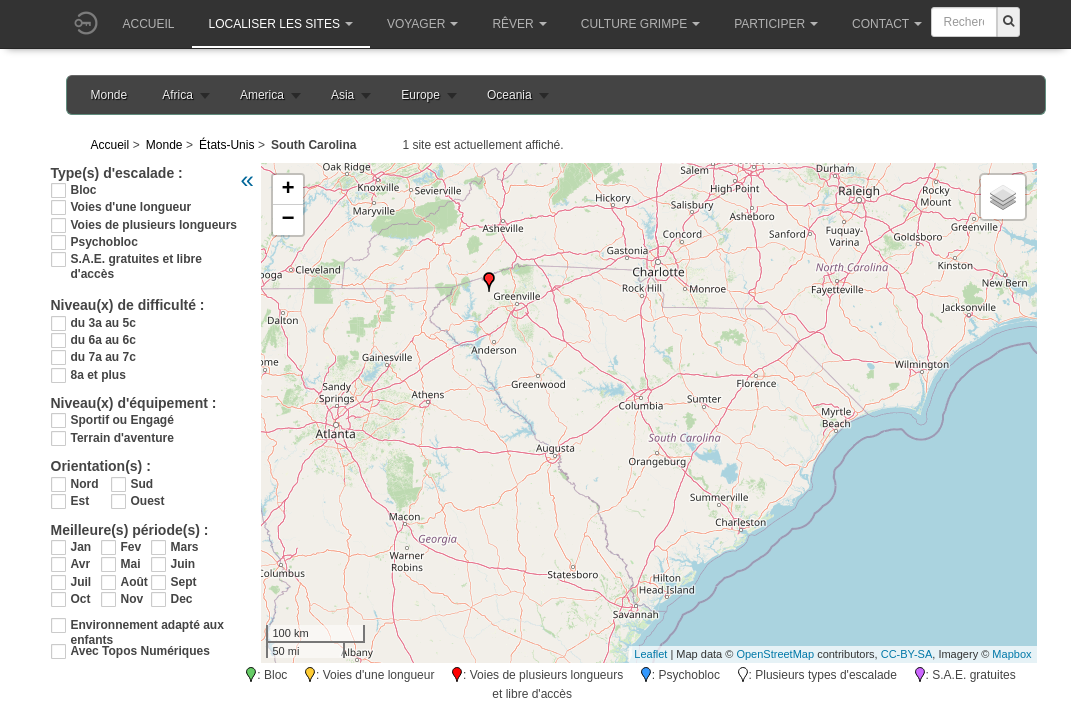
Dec (182, 599)
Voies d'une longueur (131, 207)
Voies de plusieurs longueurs (154, 225)
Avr (81, 564)
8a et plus (98, 375)
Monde (109, 95)
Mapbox (1011, 654)
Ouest (148, 501)
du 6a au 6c (103, 340)
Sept (184, 582)
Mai (131, 564)
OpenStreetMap (775, 654)
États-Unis (226, 145)
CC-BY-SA (907, 654)
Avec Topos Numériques (140, 651)
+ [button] (287, 190)
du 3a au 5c (103, 323)
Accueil (149, 24)
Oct (81, 599)
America (262, 95)
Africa (177, 95)
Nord (85, 484)
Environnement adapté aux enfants (147, 625)
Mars (185, 547)
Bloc (84, 190)
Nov (132, 599)
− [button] (287, 220)
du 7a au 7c (103, 357)
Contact (887, 24)
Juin (183, 564)
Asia (342, 95)
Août (134, 582)
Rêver (519, 24)
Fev (131, 547)
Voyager (422, 24)
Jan (81, 547)
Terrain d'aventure (122, 438)
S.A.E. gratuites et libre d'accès (136, 259)
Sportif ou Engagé (122, 420)
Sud (142, 484)
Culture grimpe (640, 24)
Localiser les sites (281, 24)
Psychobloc (104, 242)
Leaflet (650, 654)
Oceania (509, 95)
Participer (776, 24)
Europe (420, 95)
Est (80, 501)
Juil (81, 582)
